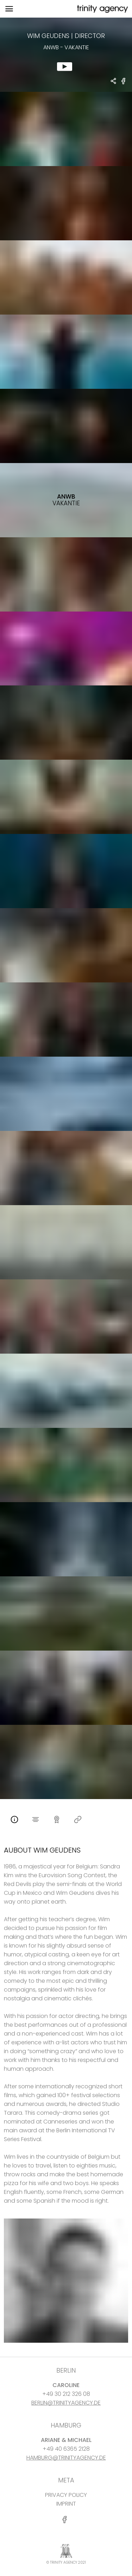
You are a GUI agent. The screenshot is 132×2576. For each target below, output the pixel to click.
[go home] (101, 9)
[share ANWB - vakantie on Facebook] (123, 84)
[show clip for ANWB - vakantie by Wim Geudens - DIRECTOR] (66, 55)
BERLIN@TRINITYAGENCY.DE (66, 2403)
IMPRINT (66, 2504)
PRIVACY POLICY (66, 2495)
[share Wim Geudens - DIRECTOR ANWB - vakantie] (114, 81)
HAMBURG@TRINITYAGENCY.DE (66, 2458)
